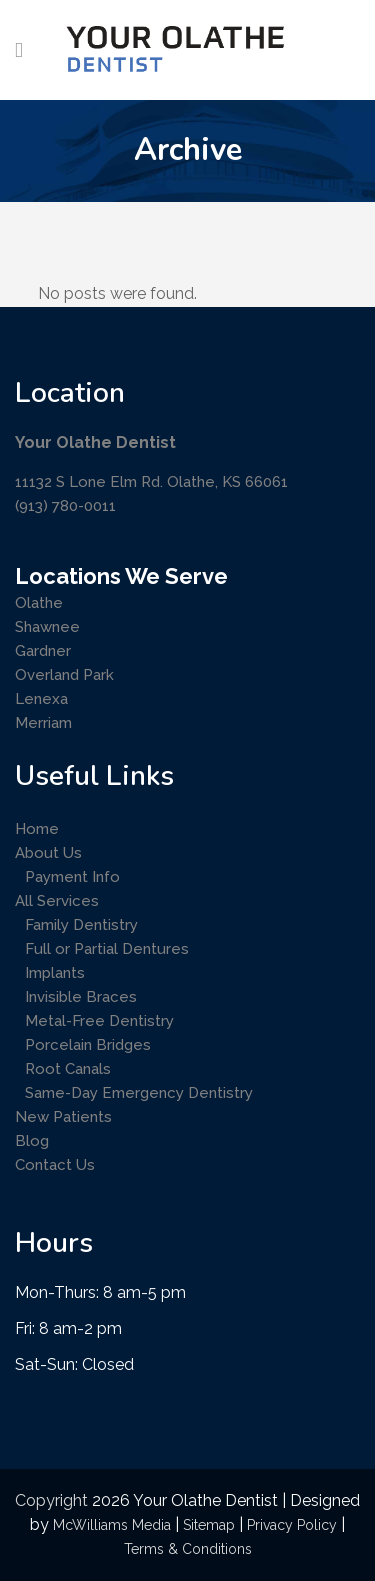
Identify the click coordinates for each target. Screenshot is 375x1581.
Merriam (43, 723)
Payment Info (72, 877)
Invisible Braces (81, 997)
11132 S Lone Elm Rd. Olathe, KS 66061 (151, 482)
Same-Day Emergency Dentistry (139, 1093)
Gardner (43, 651)
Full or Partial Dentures (107, 949)
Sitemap (209, 1525)
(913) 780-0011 (65, 506)
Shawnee (47, 627)
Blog (32, 1141)
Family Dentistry (81, 925)
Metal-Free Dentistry (99, 1021)
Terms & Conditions (188, 1549)
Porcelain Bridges (88, 1045)
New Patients (63, 1117)
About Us (48, 853)
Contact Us (55, 1165)
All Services (57, 901)
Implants (55, 973)
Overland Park (64, 675)
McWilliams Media (112, 1525)
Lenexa (41, 699)
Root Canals (68, 1069)
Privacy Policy (292, 1525)
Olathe (39, 603)
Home (37, 829)
